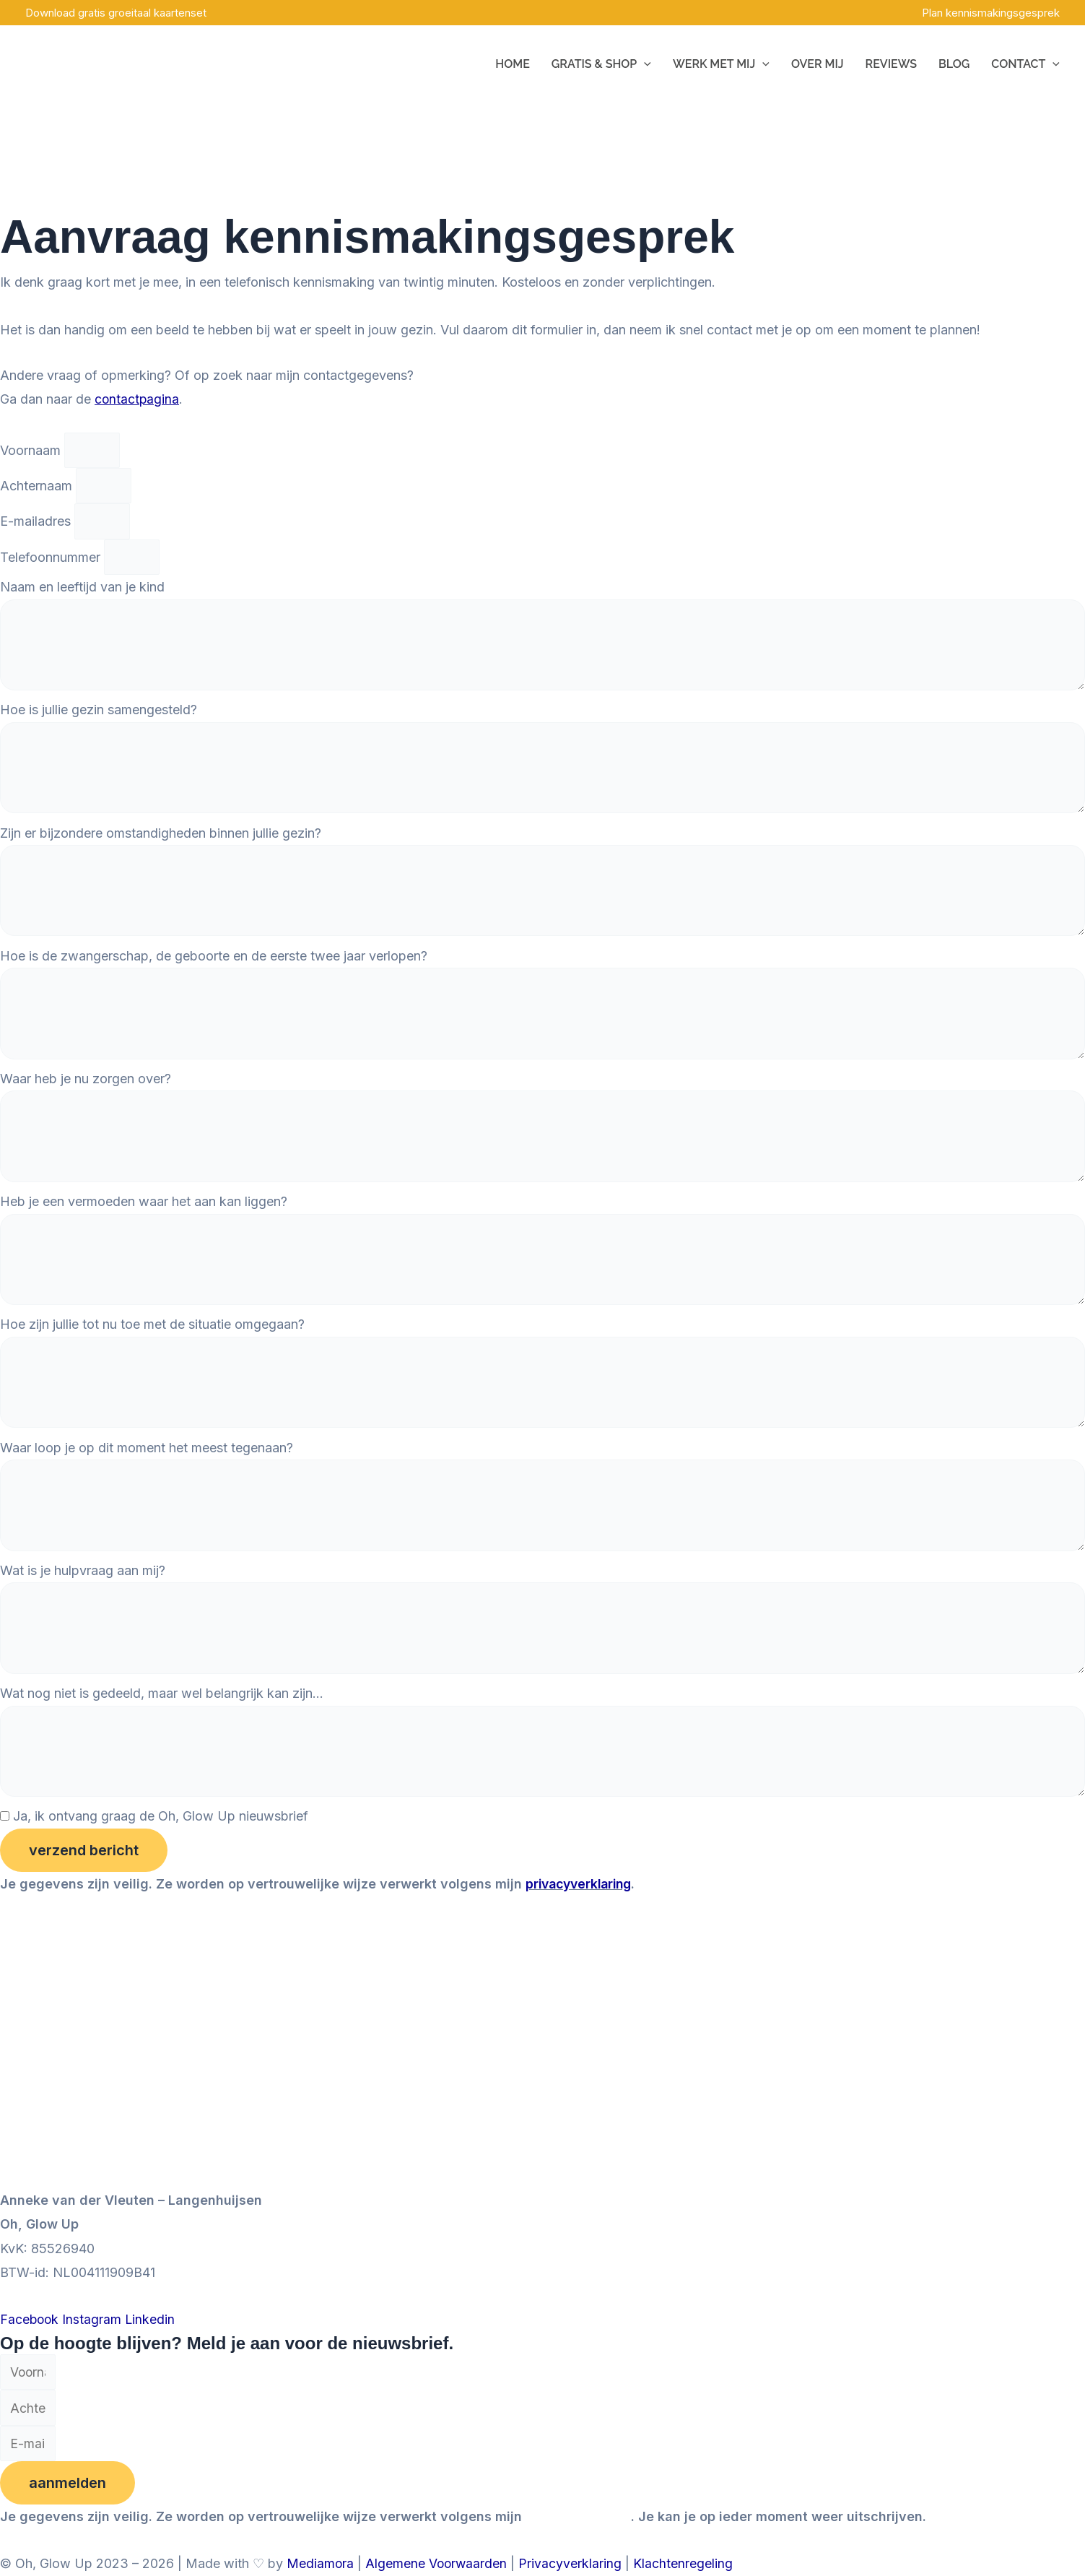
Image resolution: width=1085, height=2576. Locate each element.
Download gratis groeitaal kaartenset (115, 12)
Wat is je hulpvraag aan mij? (82, 1588)
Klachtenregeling (686, 2564)
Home (512, 64)
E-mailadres (37, 522)
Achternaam (38, 486)
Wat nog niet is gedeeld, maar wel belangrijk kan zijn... (161, 1713)
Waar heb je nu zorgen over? (85, 1088)
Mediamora (320, 2564)
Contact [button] (1025, 64)
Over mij (817, 64)
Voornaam (32, 450)
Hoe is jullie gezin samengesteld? (98, 713)
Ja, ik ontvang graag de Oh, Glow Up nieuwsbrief (160, 1838)
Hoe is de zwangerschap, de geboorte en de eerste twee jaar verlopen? (213, 963)
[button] (644, 64)
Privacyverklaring (572, 2564)
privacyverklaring (582, 1906)
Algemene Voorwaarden (438, 2564)
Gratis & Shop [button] (601, 64)
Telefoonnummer (52, 558)
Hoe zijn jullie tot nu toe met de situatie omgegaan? (152, 1338)
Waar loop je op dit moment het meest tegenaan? (146, 1463)
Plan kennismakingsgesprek (991, 12)
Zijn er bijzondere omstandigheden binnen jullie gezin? (160, 838)
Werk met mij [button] (721, 64)
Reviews (891, 64)
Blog (953, 64)
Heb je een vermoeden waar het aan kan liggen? (143, 1213)
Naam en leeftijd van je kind (82, 588)
